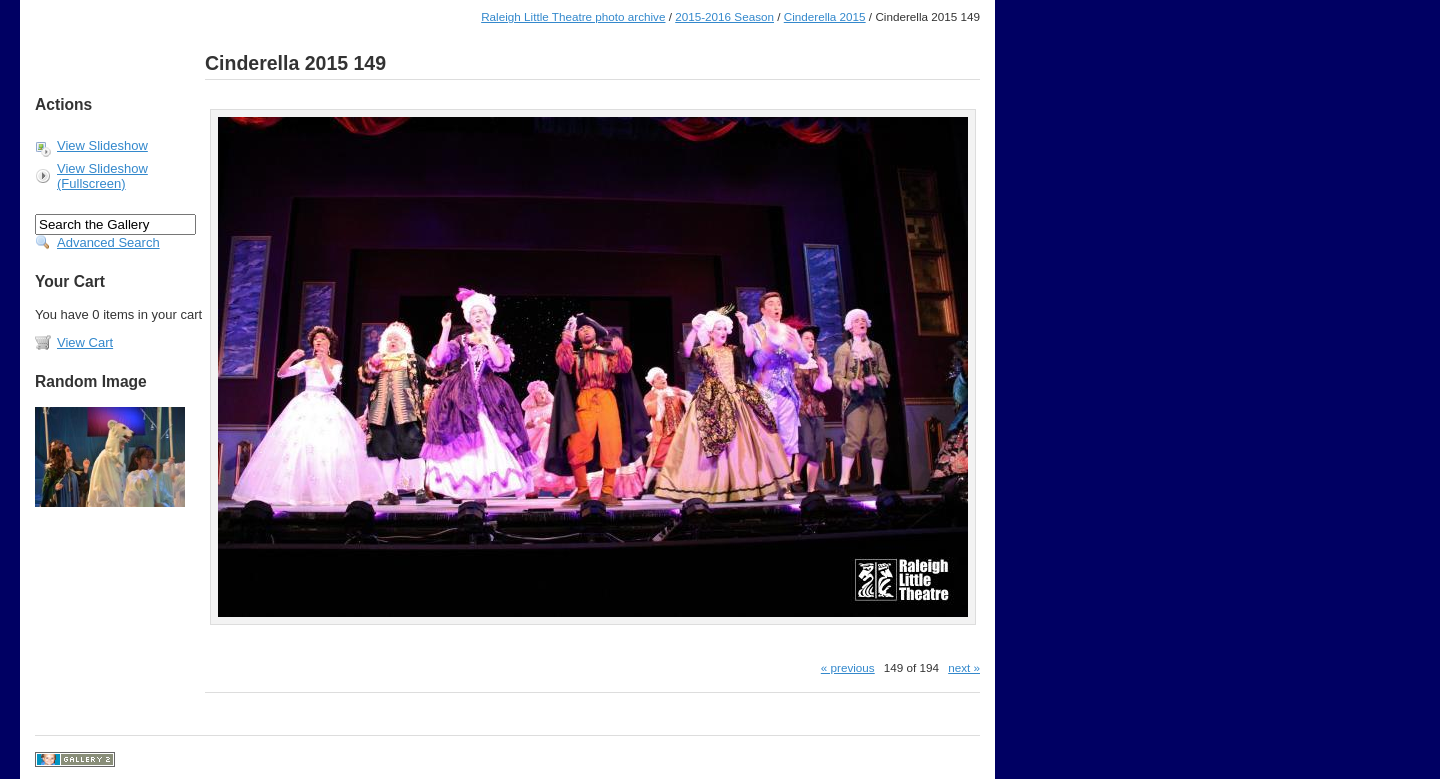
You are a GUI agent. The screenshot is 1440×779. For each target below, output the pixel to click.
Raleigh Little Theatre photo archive (573, 16)
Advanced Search (108, 242)
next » (964, 667)
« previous (848, 667)
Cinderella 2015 (825, 16)
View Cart (85, 342)
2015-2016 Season (724, 16)
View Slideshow (102, 145)
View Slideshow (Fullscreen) (102, 176)
